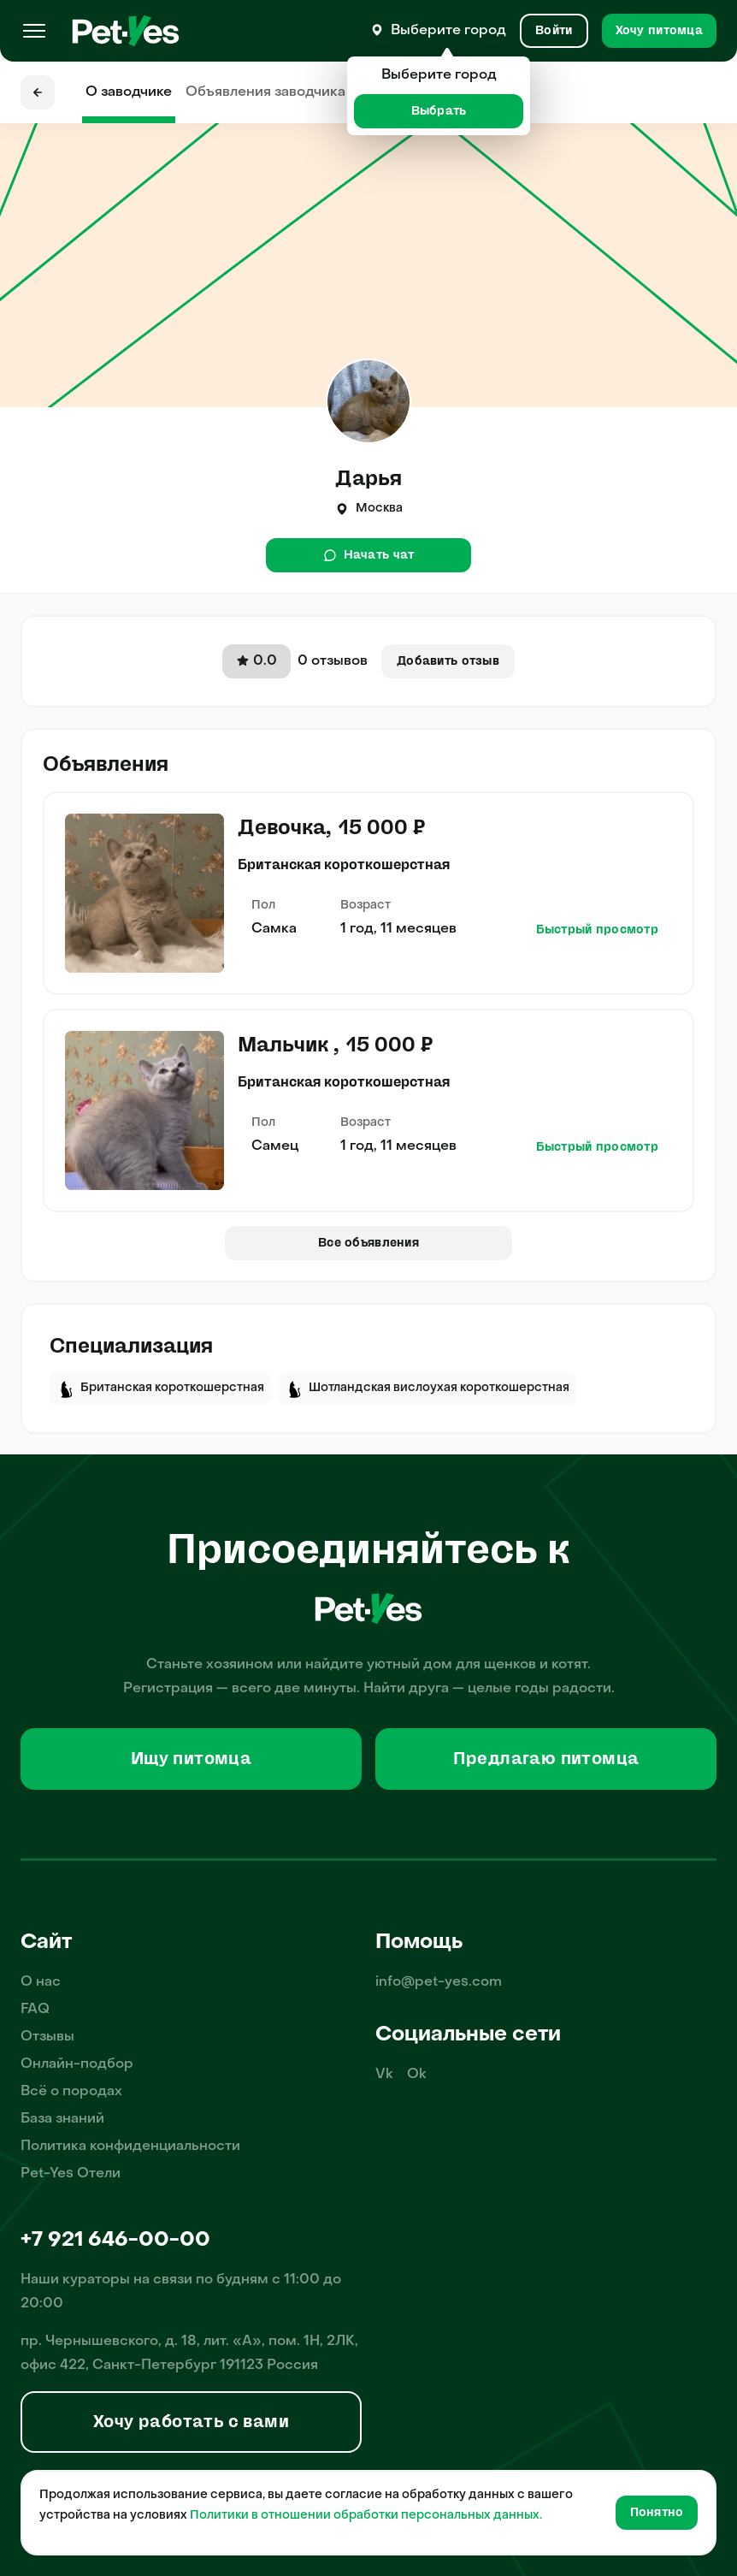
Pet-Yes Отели (71, 2174)
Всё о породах (71, 2092)
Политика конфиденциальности (130, 2146)
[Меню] (34, 30)
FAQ (35, 2009)
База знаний (62, 2119)
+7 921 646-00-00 (115, 2240)
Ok (417, 2075)
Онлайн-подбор (77, 2064)
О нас (41, 1982)
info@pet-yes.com (438, 1982)
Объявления (265, 92)
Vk (384, 2075)
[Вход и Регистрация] (553, 31)
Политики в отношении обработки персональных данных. (366, 2515)
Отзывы (47, 2037)
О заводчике (128, 92)
